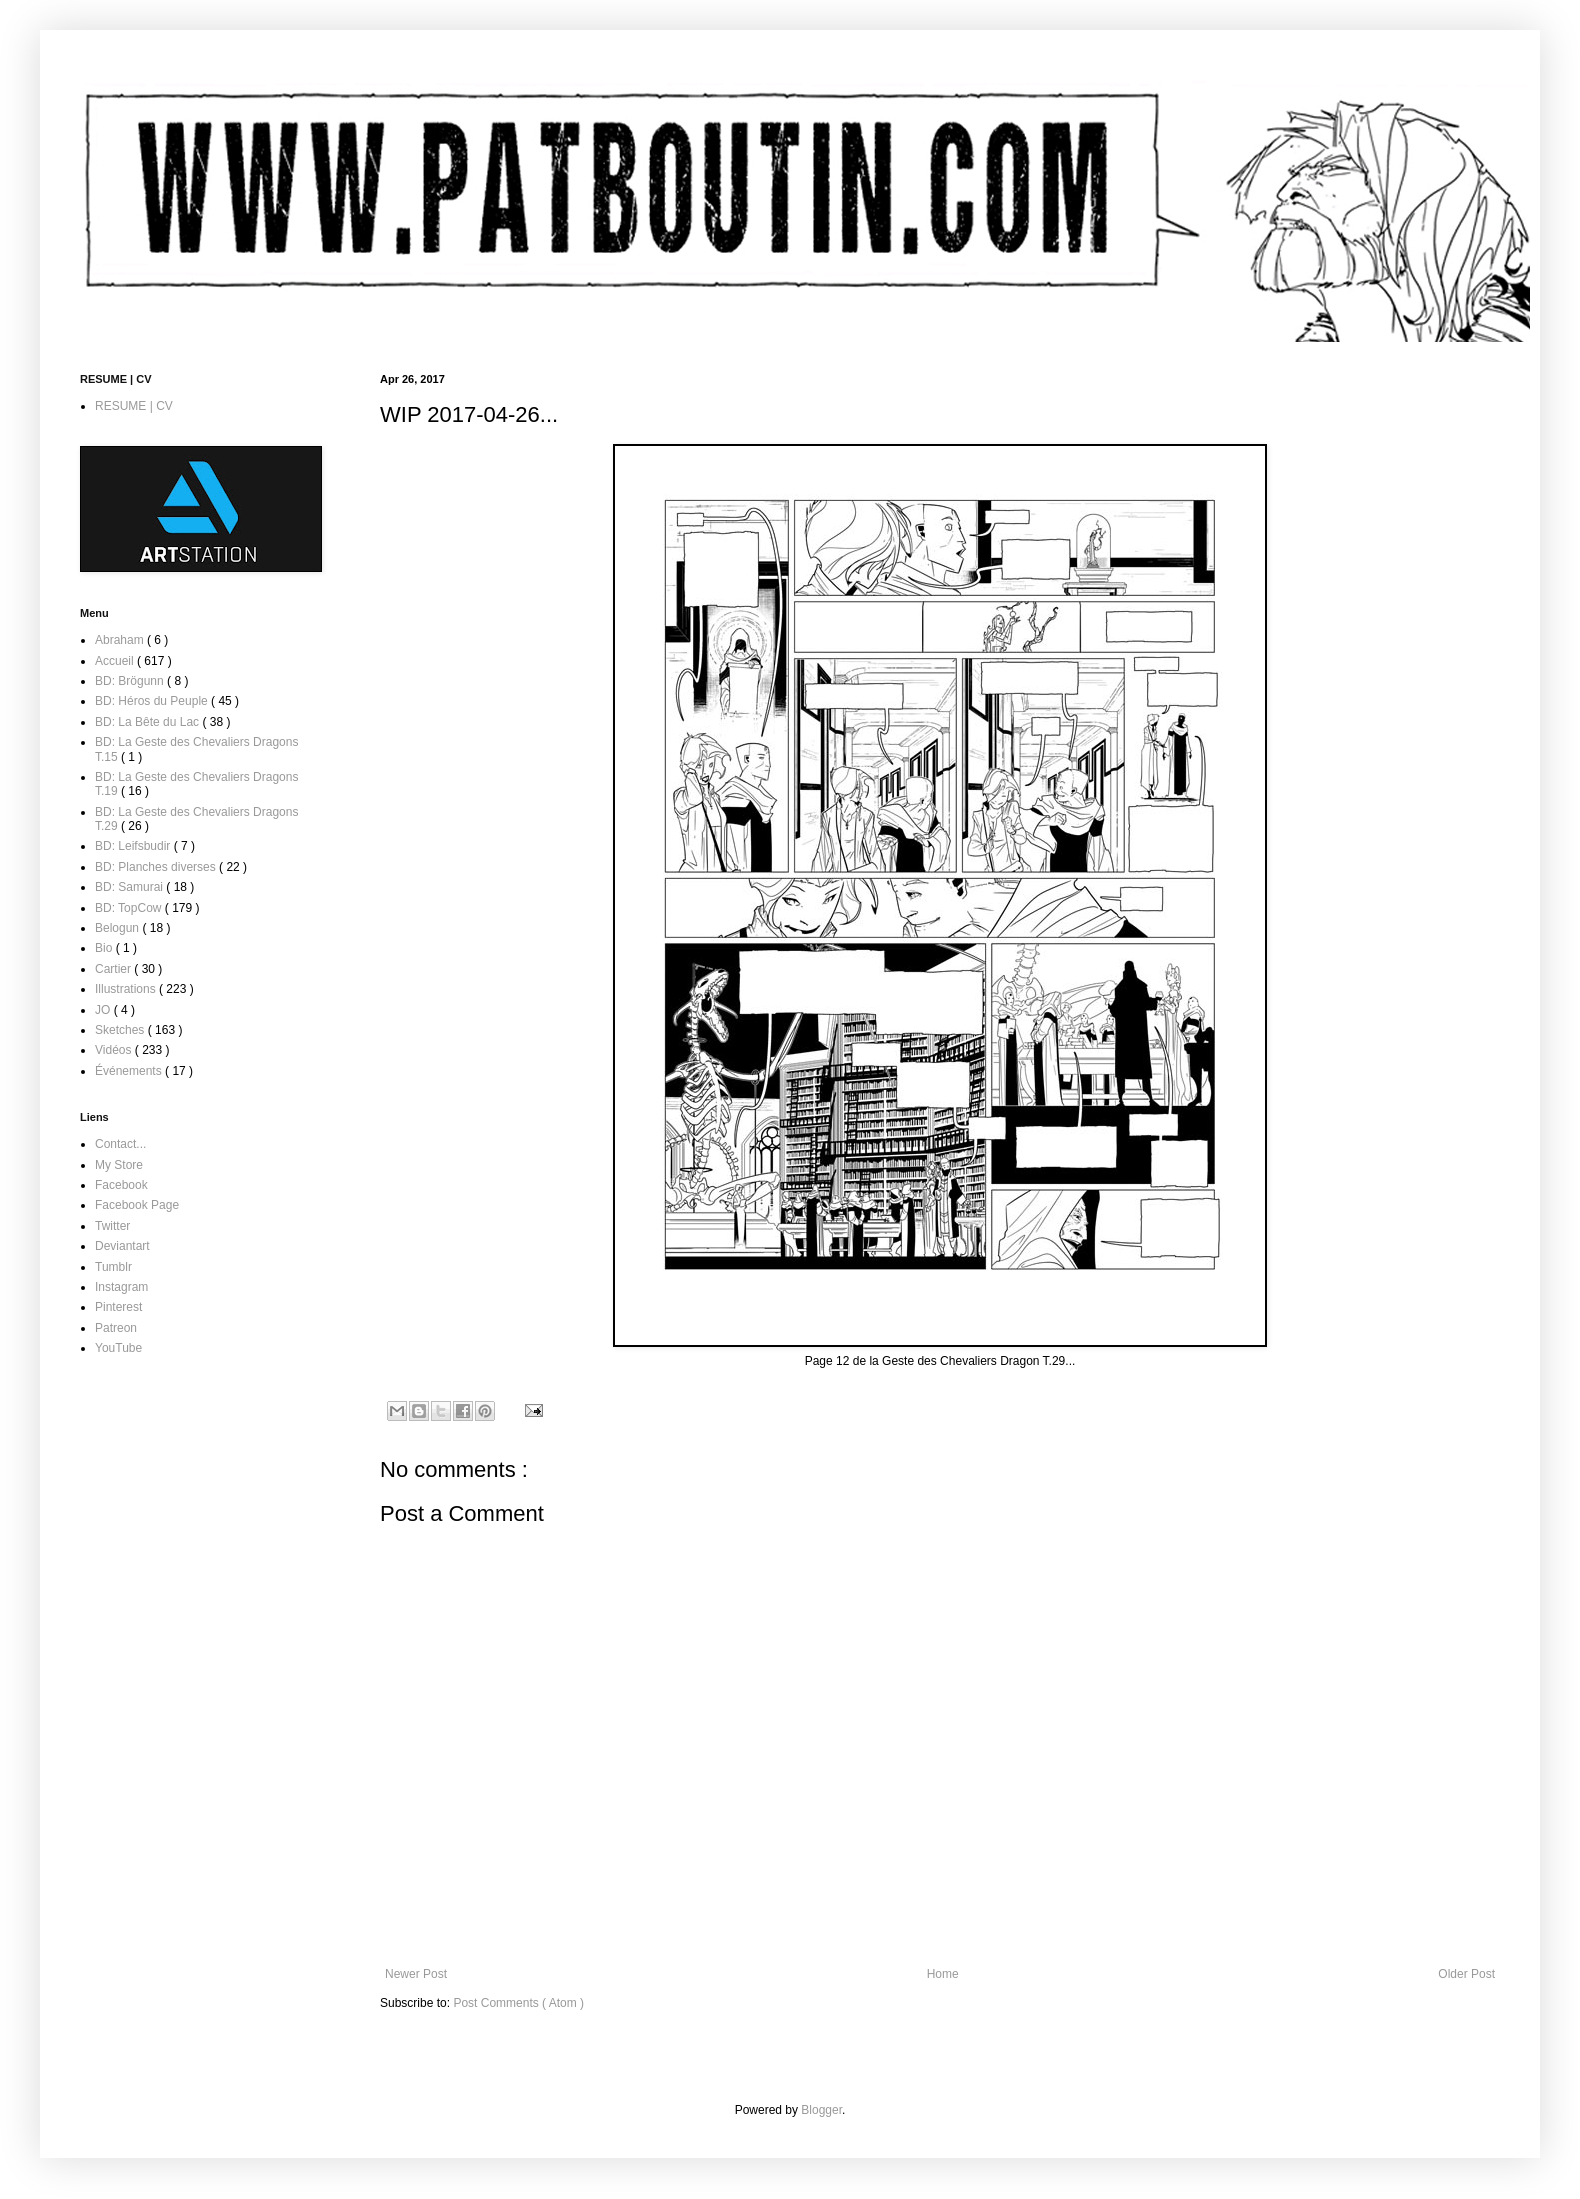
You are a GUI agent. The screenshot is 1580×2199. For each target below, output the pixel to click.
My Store (119, 1165)
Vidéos (115, 1050)
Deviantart (122, 1246)
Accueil (116, 661)
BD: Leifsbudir (134, 846)
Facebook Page (137, 1205)
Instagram (121, 1287)
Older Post (1466, 1974)
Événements (130, 1071)
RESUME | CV (134, 406)
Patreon (116, 1328)
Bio (105, 948)
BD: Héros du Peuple (153, 701)
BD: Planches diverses (157, 867)
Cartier (114, 969)
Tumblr (113, 1267)
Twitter (112, 1226)
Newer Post (416, 1974)
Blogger (821, 2110)
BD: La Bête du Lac (148, 722)
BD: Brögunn (131, 681)
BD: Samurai (130, 887)
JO (104, 1010)
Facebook (121, 1185)
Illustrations (127, 989)
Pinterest (118, 1307)
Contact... (120, 1144)
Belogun (118, 928)
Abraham (121, 640)
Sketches (121, 1030)
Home (943, 1974)
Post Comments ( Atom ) (518, 2003)
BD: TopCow (130, 908)
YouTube (118, 1348)
